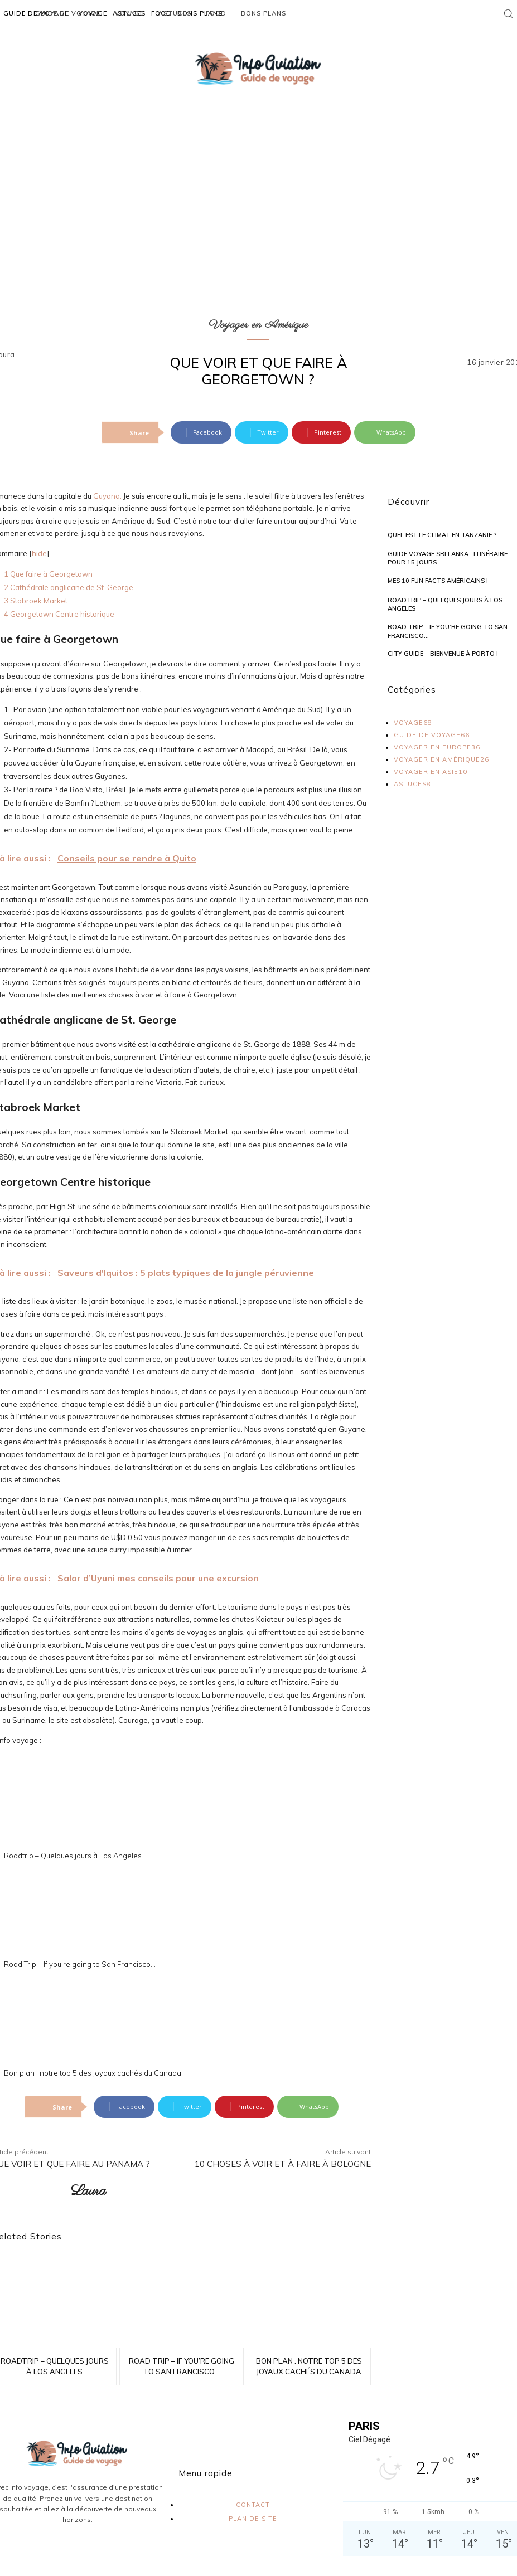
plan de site (253, 2519)
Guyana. (107, 495)
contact (253, 2505)
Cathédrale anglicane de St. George (68, 587)
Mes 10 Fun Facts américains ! (438, 581)
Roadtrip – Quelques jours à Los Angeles (73, 1855)
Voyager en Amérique (258, 325)
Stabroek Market (35, 600)
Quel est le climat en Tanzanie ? (442, 535)
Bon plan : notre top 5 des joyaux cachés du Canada (92, 2072)
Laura (88, 2191)
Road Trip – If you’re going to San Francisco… (80, 1964)
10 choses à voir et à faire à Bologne (283, 2164)
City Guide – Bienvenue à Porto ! (443, 654)
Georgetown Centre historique (59, 614)
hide (39, 553)
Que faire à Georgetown (48, 573)
